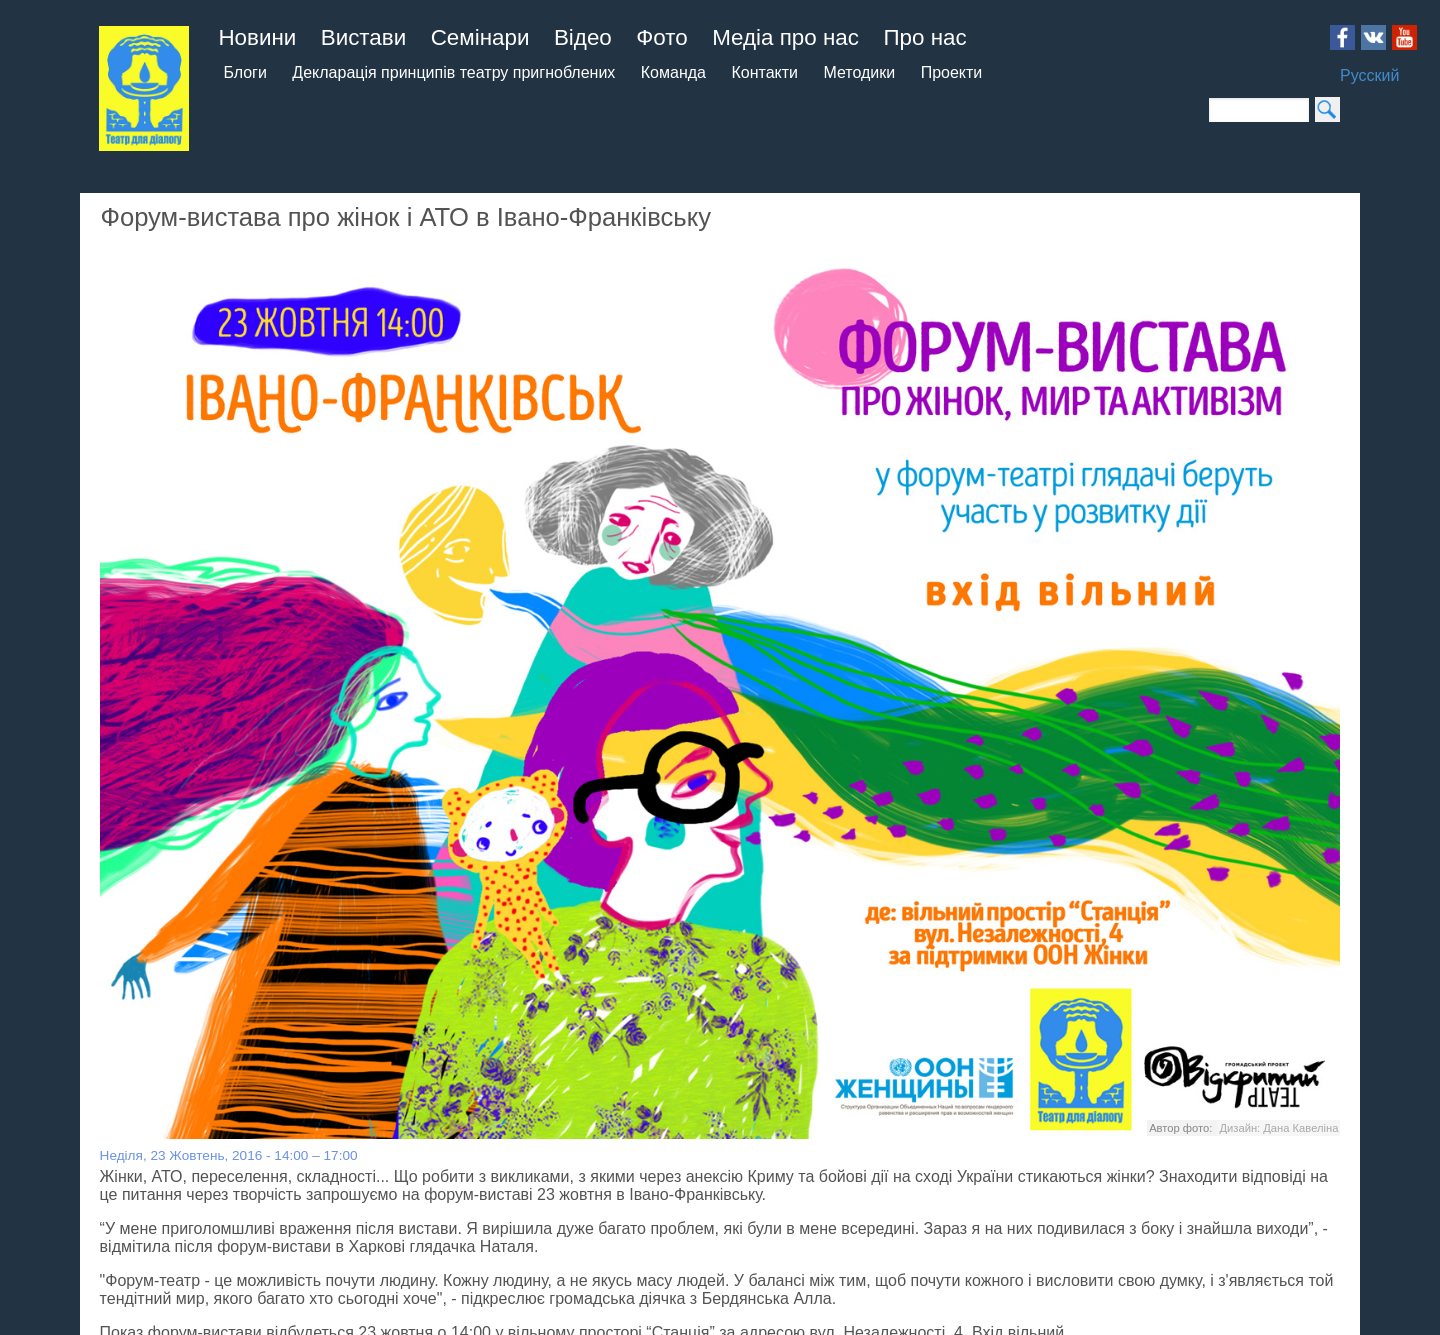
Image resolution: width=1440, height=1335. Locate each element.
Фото (661, 37)
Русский (1369, 75)
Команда (673, 72)
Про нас (924, 37)
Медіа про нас (785, 37)
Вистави (364, 37)
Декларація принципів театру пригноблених (453, 72)
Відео (583, 37)
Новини (257, 37)
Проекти (952, 72)
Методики (859, 72)
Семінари (480, 37)
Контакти (764, 72)
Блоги (245, 72)
